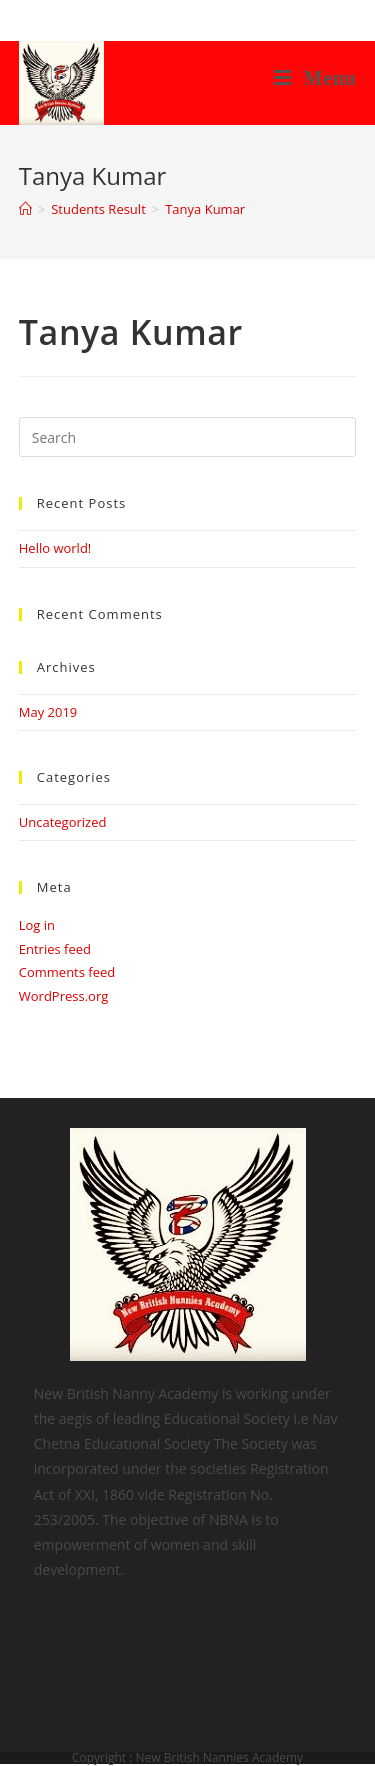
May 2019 (48, 712)
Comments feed (67, 972)
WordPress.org (64, 996)
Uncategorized (63, 822)
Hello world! (55, 548)
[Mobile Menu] (315, 78)
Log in (37, 925)
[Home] (25, 209)
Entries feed (55, 949)
